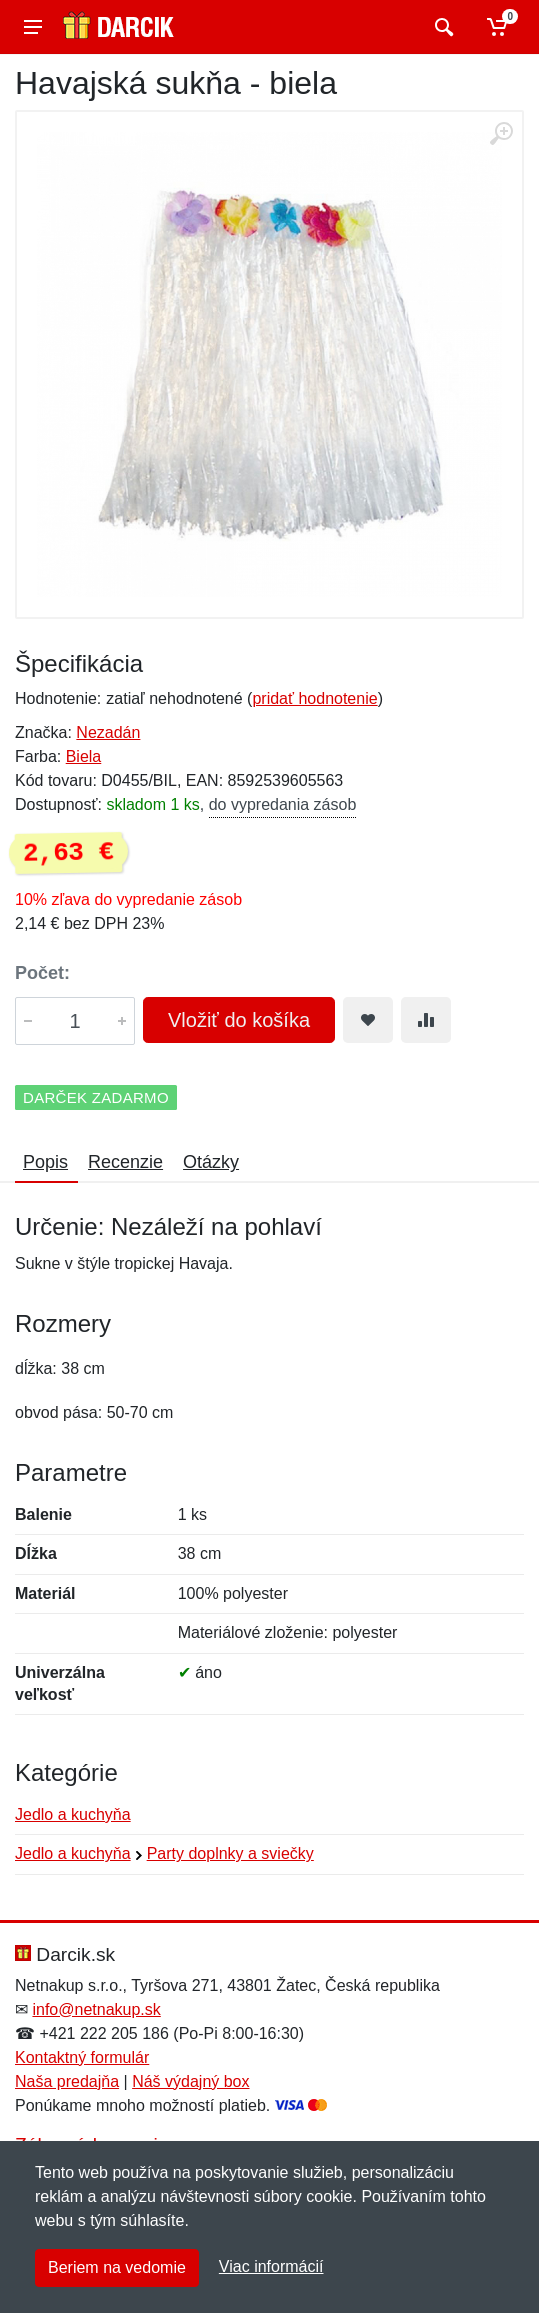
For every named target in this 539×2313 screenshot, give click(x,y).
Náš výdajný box (190, 2081)
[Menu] (33, 27)
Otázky (211, 1162)
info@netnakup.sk (96, 2009)
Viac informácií (271, 2266)
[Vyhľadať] (441, 27)
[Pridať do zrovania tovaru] (426, 1020)
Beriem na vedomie (117, 2267)
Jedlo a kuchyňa (73, 1814)
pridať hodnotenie (314, 698)
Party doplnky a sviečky (230, 1853)
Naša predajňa (67, 2081)
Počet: (42, 973)
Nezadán (108, 732)
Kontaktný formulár (82, 2057)
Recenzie (125, 1162)
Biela (84, 756)
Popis (45, 1162)
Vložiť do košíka (239, 1020)
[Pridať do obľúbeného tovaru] (368, 1020)
